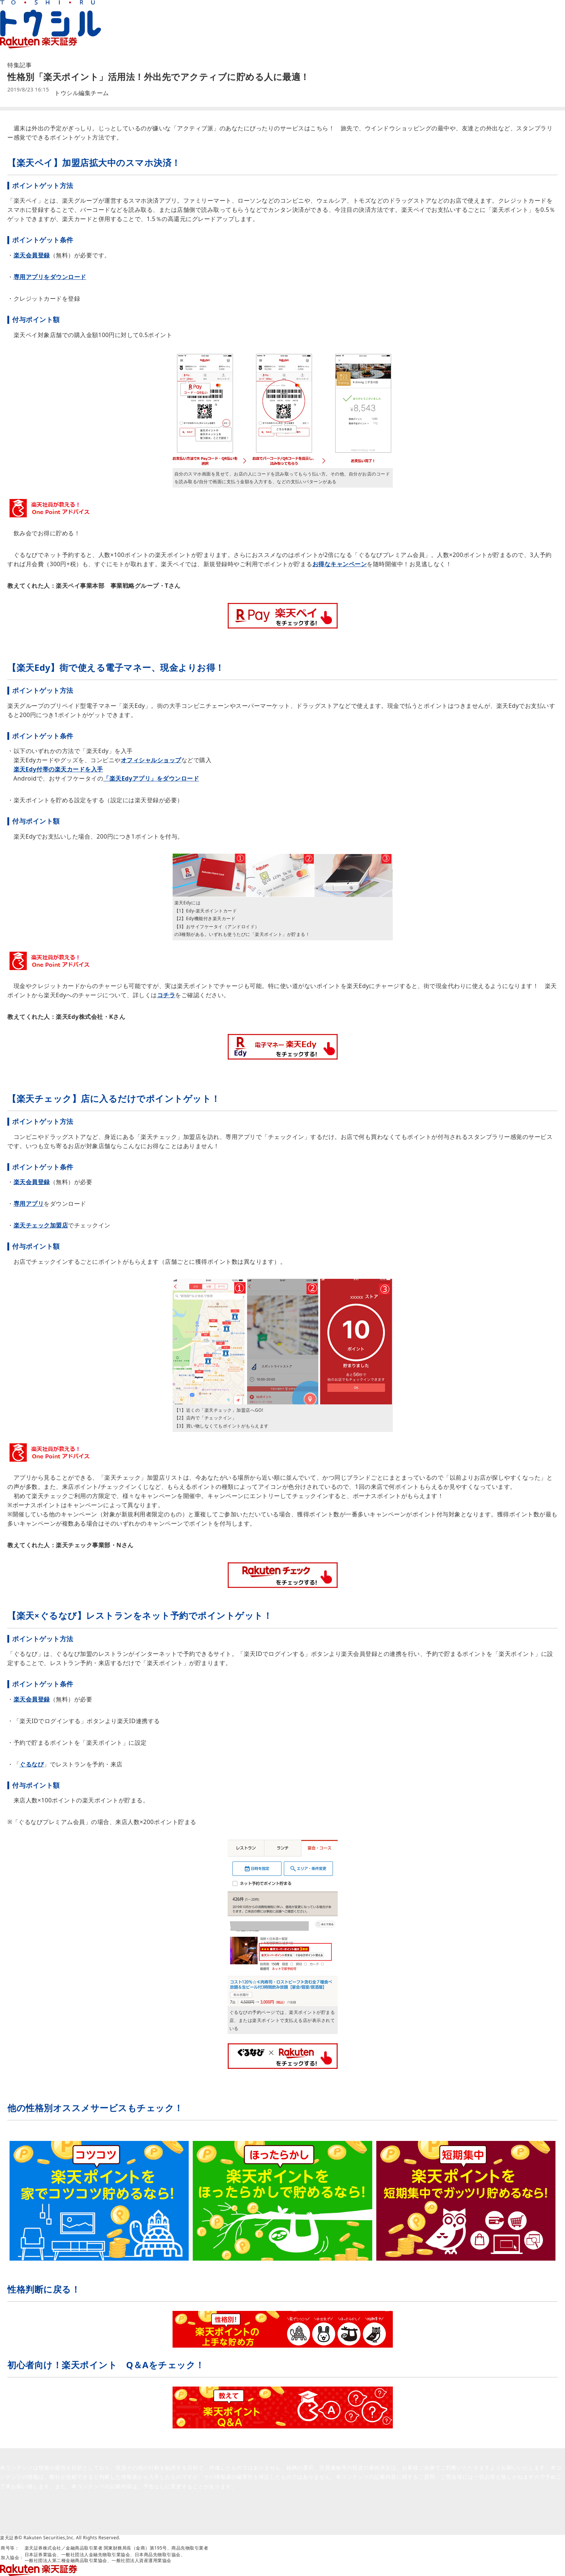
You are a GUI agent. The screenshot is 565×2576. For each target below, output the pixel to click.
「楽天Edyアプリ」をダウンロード (151, 778)
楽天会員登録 (32, 255)
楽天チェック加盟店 (41, 1225)
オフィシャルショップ (151, 760)
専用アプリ (29, 1204)
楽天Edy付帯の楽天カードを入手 (58, 769)
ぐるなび (31, 1764)
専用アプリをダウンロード (50, 277)
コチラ (166, 995)
